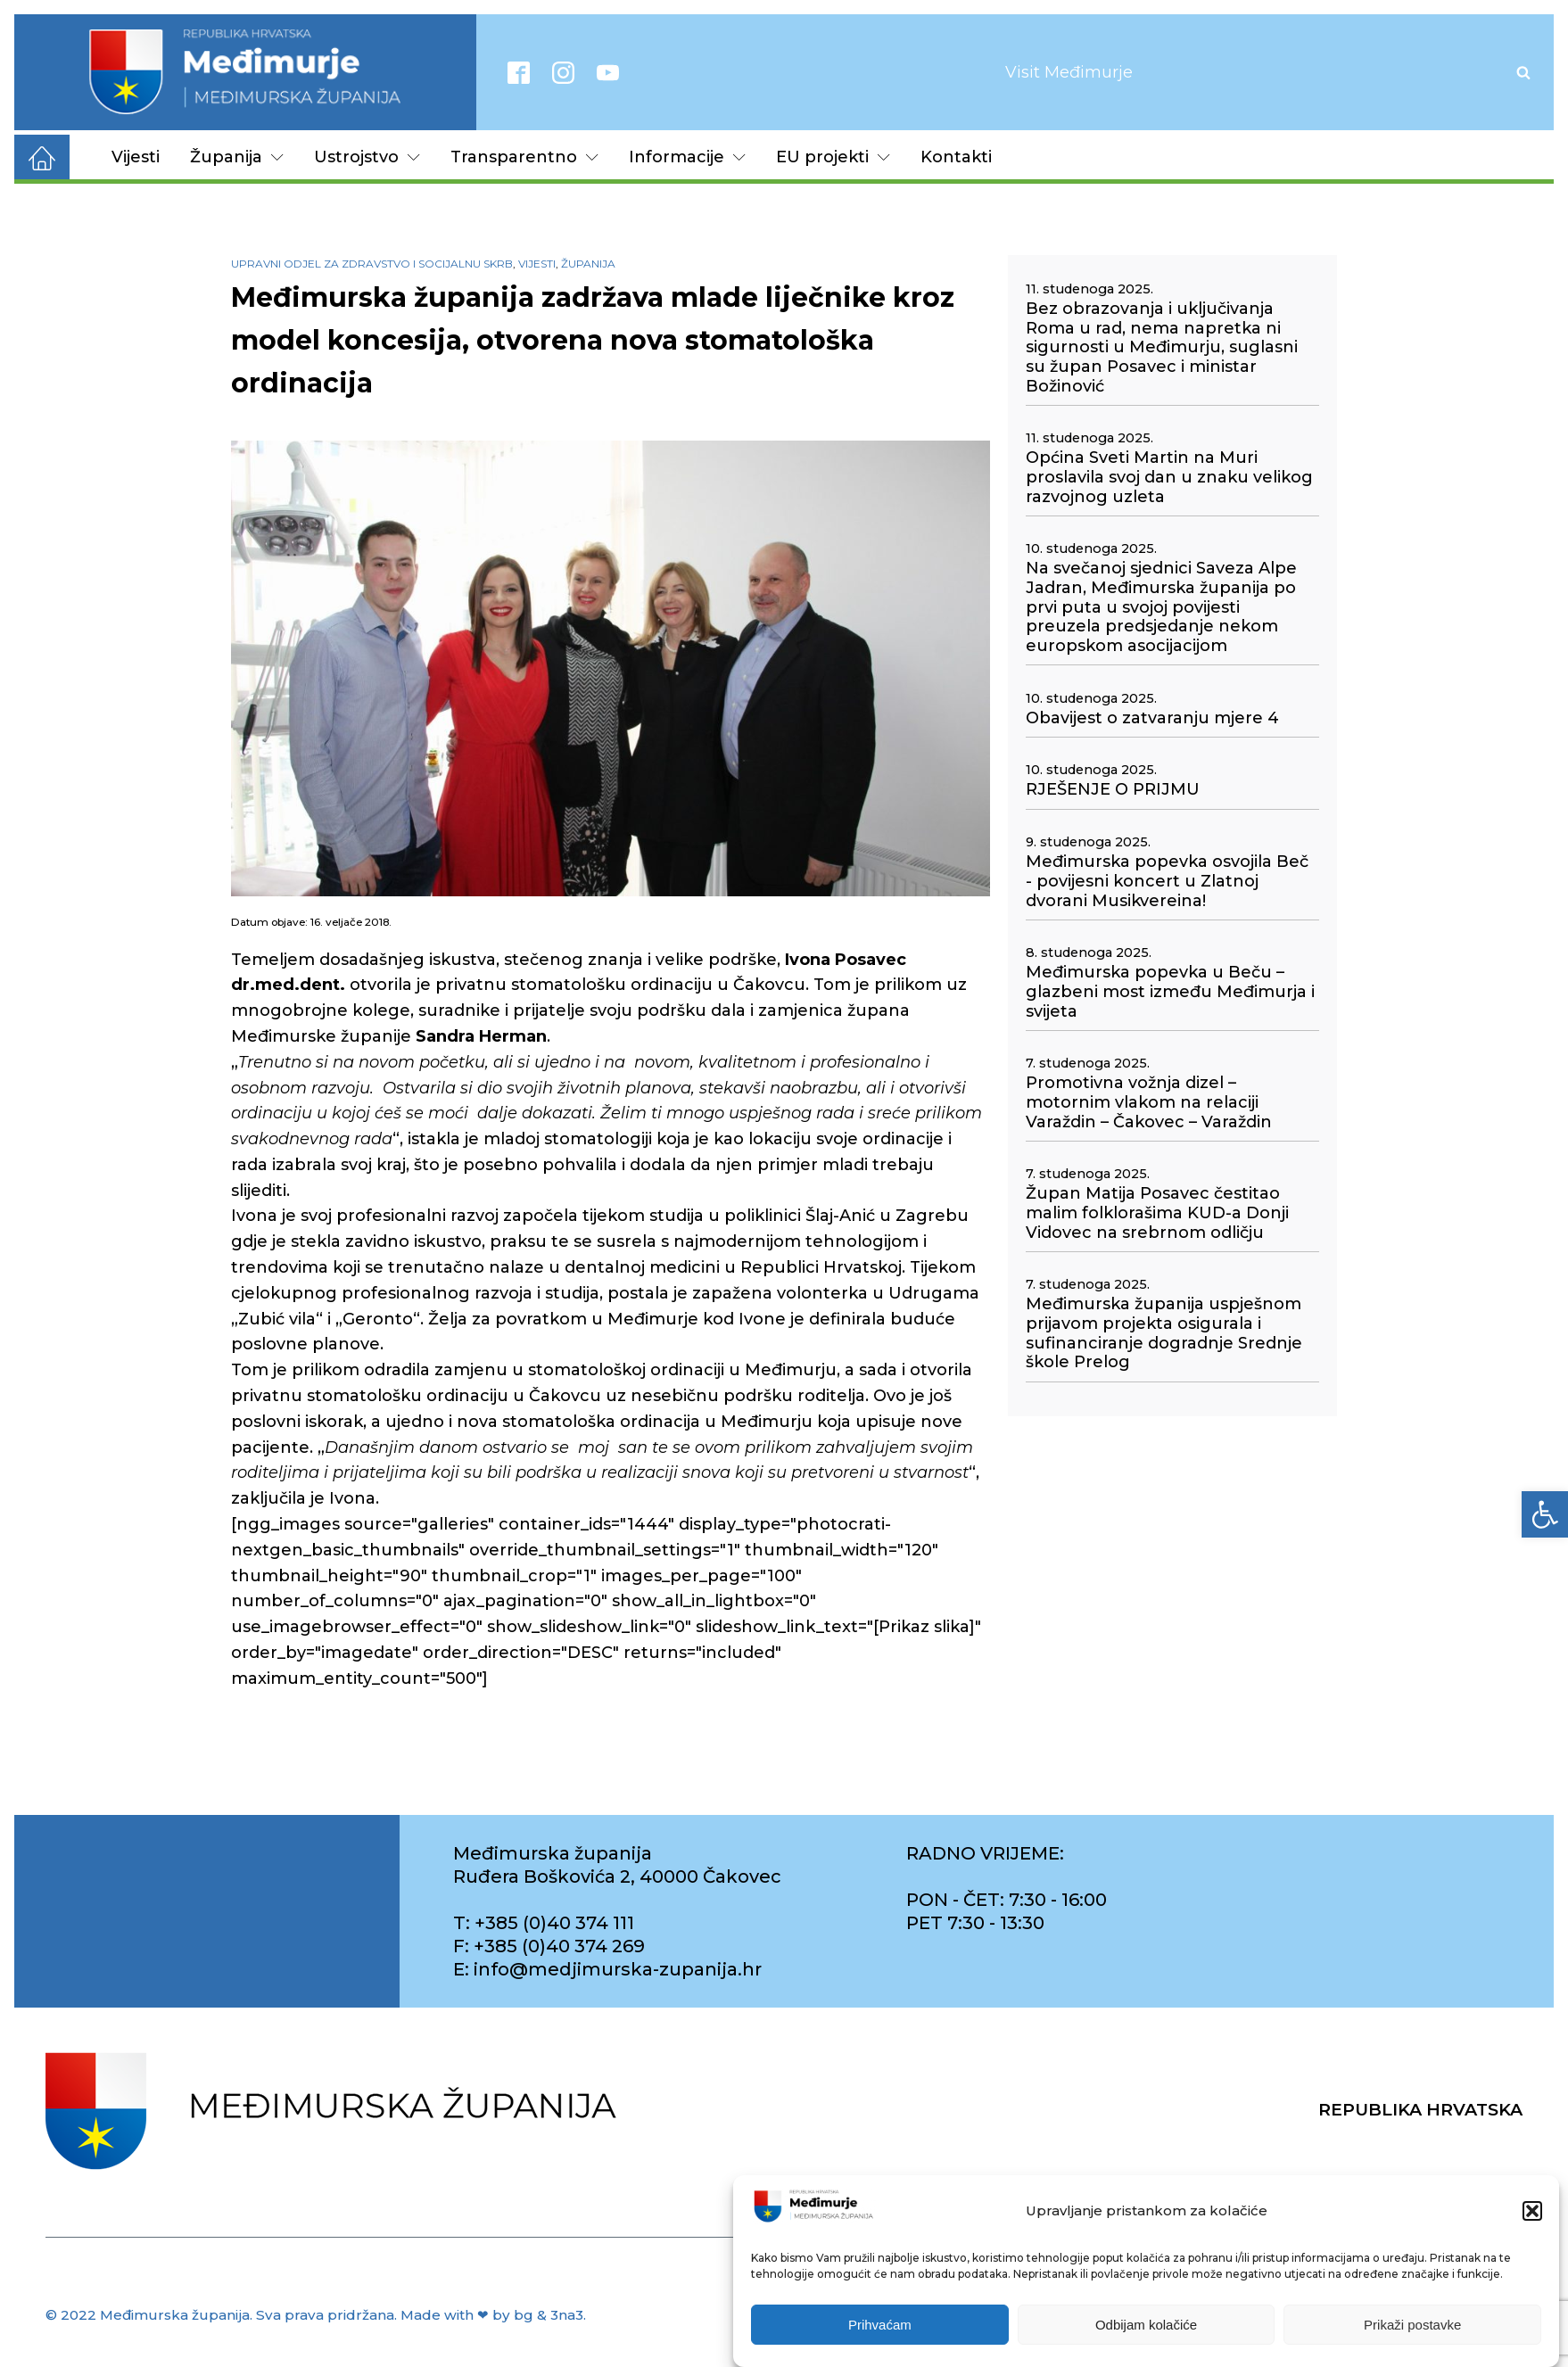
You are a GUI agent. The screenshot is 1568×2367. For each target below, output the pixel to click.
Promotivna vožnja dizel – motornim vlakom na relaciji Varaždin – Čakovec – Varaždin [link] (1149, 1102)
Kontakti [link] (956, 157)
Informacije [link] (687, 157)
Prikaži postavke (1412, 2324)
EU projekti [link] (833, 157)
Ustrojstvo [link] (367, 157)
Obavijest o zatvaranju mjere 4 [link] (1152, 718)
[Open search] (1523, 72)
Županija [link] (237, 157)
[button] (1532, 2211)
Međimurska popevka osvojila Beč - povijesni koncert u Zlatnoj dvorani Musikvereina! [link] (1167, 881)
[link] (1545, 1514)
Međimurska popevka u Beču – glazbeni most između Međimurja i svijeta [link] (1170, 991)
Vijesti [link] (135, 157)
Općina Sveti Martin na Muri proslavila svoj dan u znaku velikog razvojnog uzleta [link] (1169, 477)
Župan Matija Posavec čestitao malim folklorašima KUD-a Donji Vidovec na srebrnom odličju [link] (1157, 1212)
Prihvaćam (880, 2324)
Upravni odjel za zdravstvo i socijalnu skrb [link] (372, 263)
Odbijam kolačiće (1146, 2324)
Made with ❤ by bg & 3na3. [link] (493, 2314)
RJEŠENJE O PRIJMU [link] (1113, 789)
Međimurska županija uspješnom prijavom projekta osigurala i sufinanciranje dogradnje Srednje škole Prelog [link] (1164, 1333)
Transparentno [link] (524, 157)
